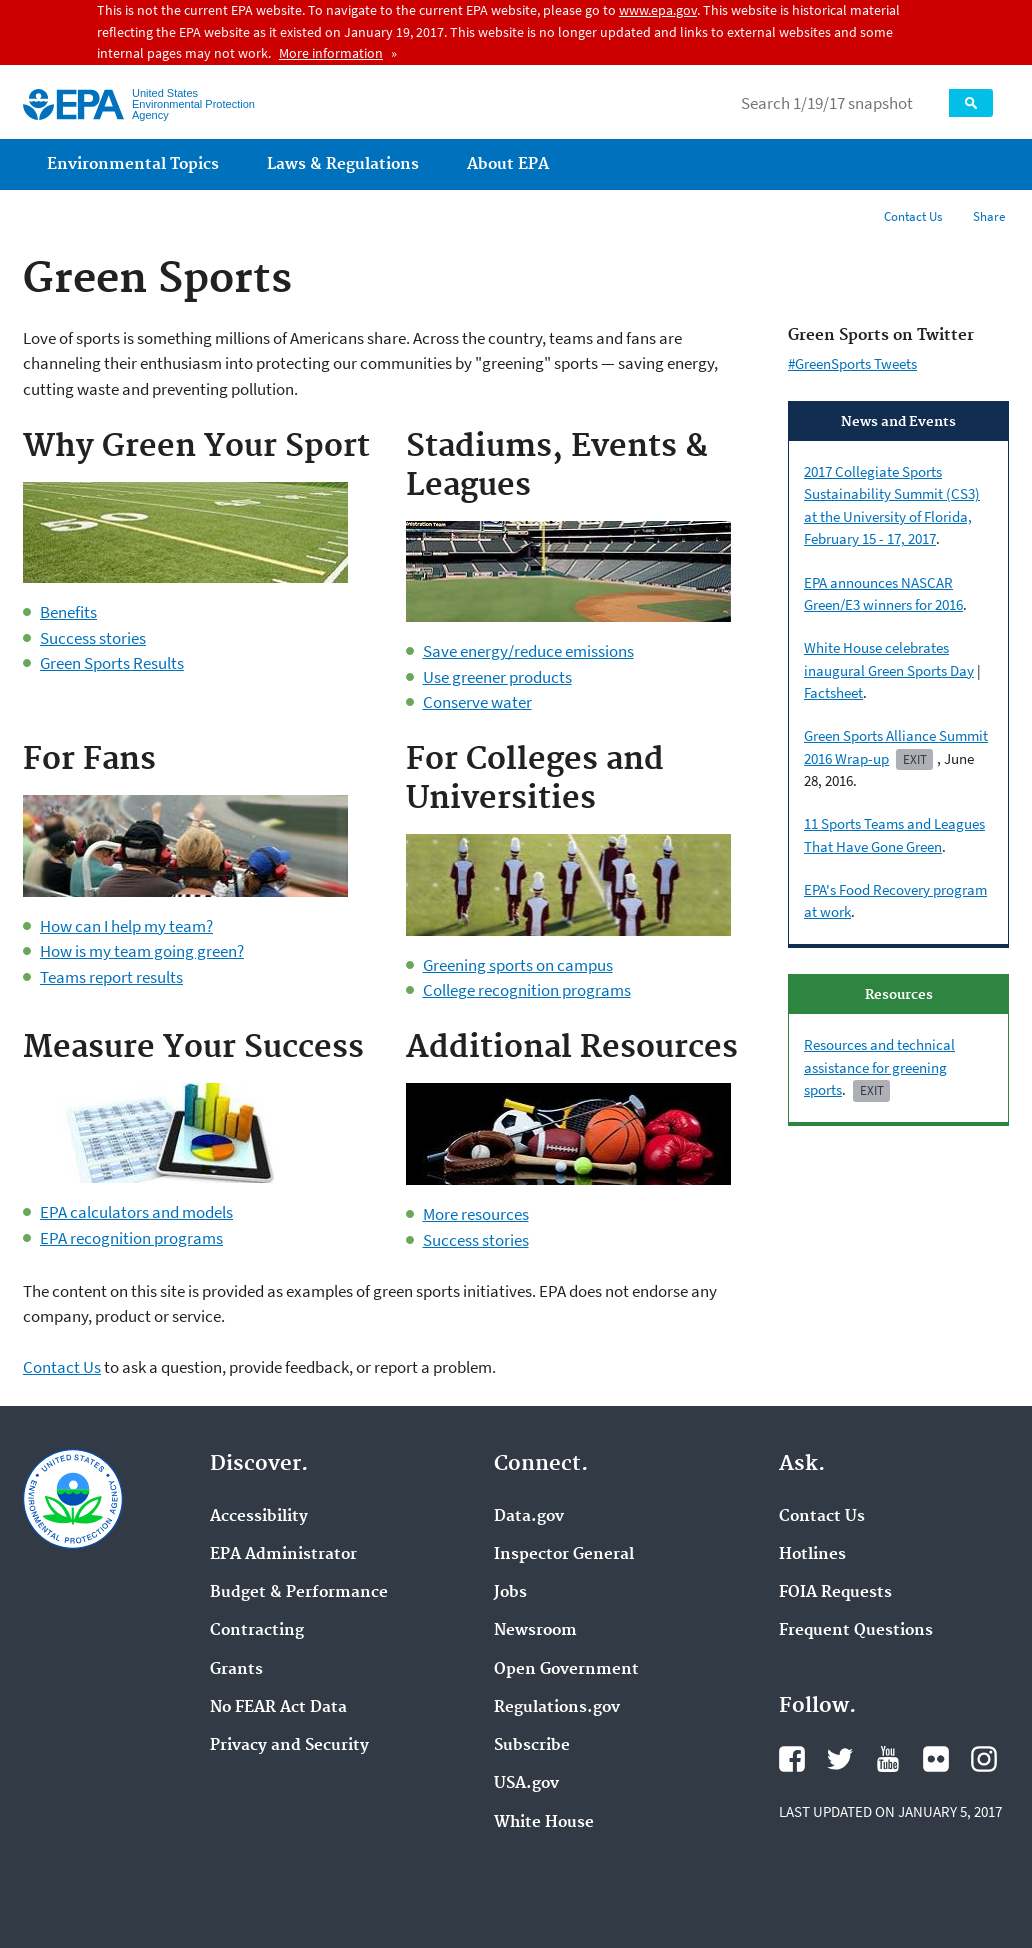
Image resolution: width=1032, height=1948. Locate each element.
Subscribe (532, 1746)
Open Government (566, 1670)
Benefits (68, 612)
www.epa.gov (658, 10)
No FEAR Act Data (278, 1708)
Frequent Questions (856, 1631)
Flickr (936, 1759)
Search (971, 103)
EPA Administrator (283, 1555)
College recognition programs (527, 990)
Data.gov (529, 1517)
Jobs (510, 1593)
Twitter (840, 1759)
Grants (236, 1670)
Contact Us (913, 216)
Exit (915, 759)
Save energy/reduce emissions (528, 651)
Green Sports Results (112, 663)
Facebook (792, 1759)
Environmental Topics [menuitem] (133, 164)
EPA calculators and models (136, 1212)
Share (989, 216)
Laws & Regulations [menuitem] (343, 164)
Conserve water (477, 702)
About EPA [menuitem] (508, 164)
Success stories (93, 638)
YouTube (888, 1759)
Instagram (984, 1759)
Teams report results (111, 977)
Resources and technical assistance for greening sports (879, 1067)
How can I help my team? (126, 926)
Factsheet (833, 692)
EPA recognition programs (131, 1238)
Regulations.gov (557, 1708)
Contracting (257, 1631)
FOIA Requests (835, 1593)
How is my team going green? (142, 951)
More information (331, 53)
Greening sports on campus (518, 965)
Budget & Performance (299, 1593)
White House (544, 1823)
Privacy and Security (289, 1746)
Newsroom (535, 1631)
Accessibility (259, 1517)
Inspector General (564, 1555)
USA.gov (526, 1784)
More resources (476, 1214)
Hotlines (812, 1555)
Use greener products (497, 677)
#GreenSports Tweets (852, 363)
